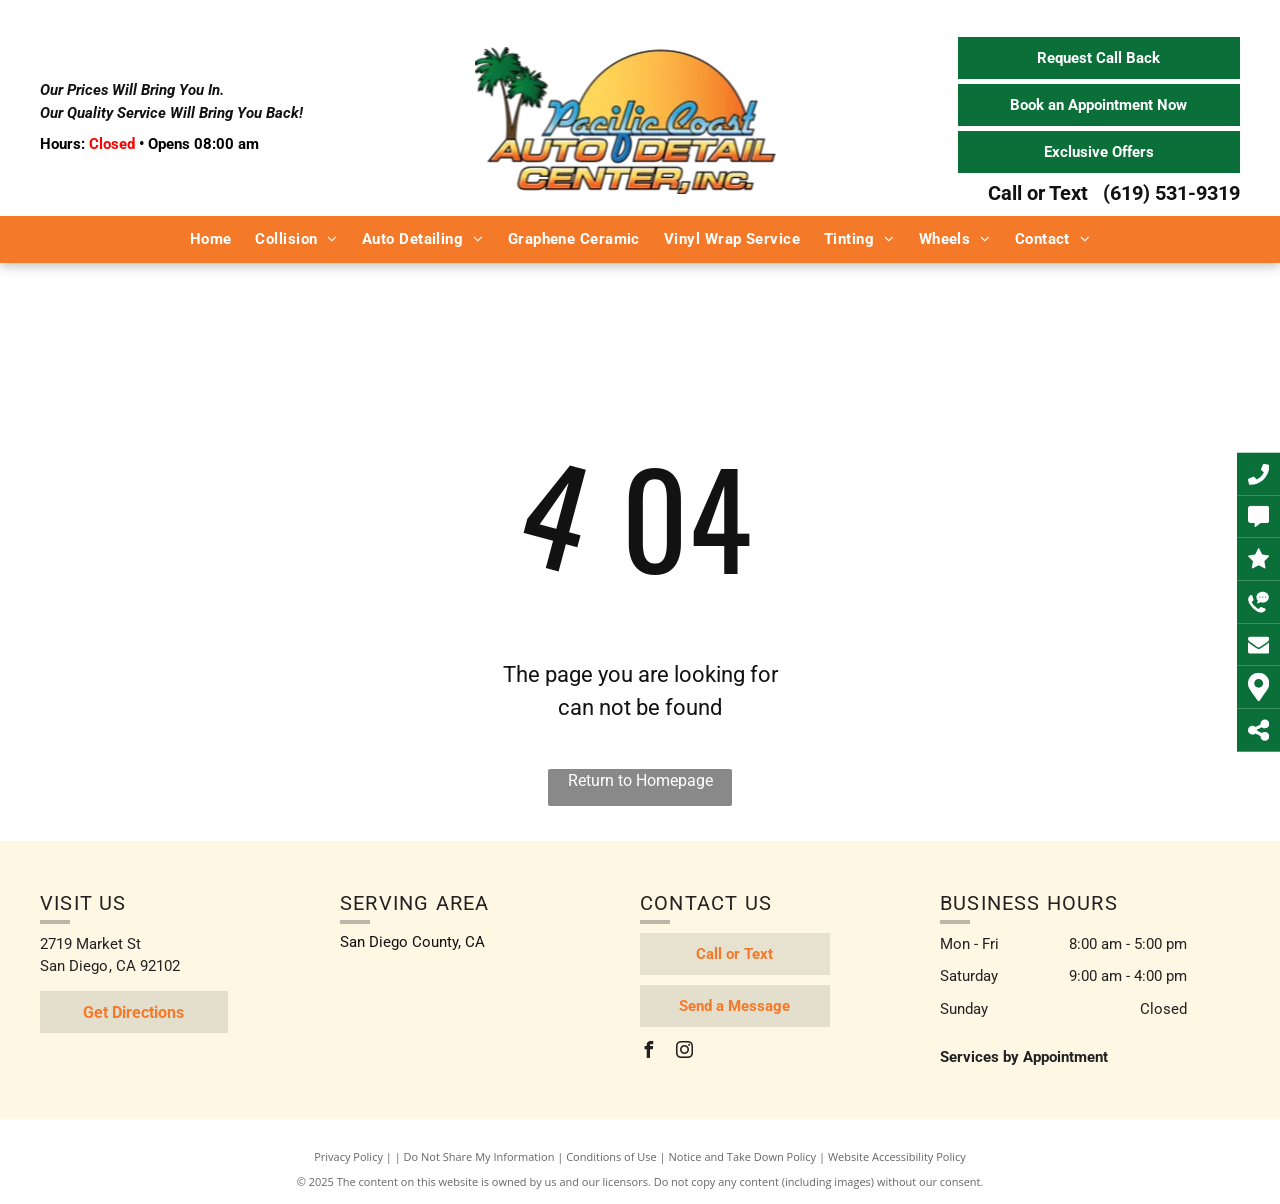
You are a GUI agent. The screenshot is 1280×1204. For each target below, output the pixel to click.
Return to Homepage (640, 780)
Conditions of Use (611, 1156)
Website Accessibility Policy (897, 1156)
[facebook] (648, 1052)
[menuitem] (211, 239)
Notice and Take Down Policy (743, 1156)
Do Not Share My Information (479, 1156)
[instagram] (684, 1052)
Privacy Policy (348, 1156)
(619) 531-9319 (1171, 193)
